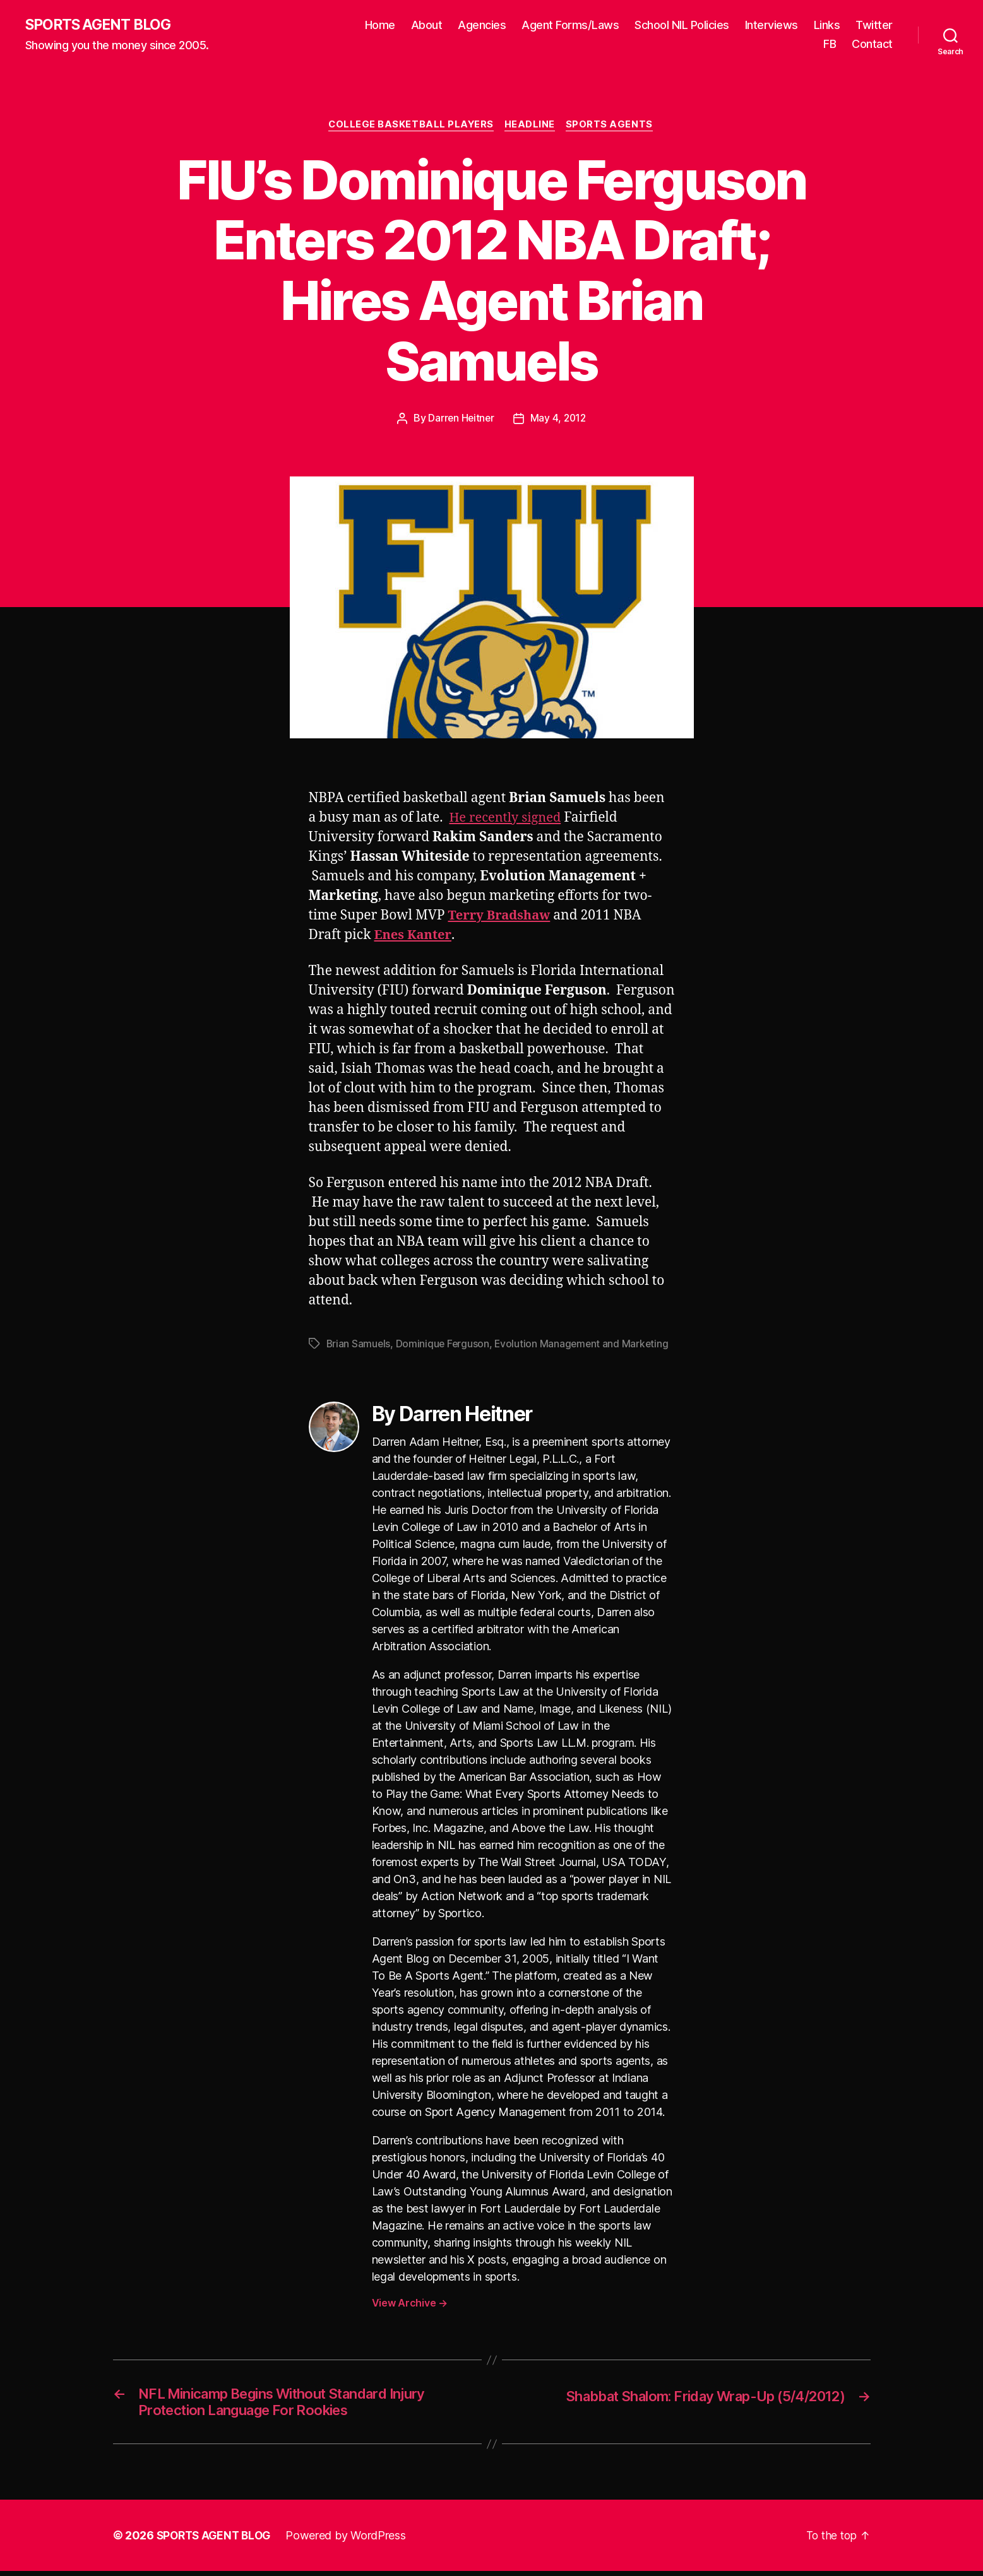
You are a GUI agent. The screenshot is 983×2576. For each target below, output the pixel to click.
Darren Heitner (460, 419)
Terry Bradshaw (502, 916)
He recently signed (507, 818)
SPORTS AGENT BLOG (101, 25)
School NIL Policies (681, 25)
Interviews (771, 25)
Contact (872, 44)
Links (827, 25)
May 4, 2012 (559, 419)
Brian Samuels (359, 1344)
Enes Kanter (414, 936)
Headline (531, 126)
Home (380, 25)
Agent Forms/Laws (570, 25)
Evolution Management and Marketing (585, 1344)
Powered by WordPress (351, 2540)
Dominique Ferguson (443, 1344)
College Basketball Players (410, 126)
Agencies (482, 25)
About (427, 25)
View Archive (410, 2304)
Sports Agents (612, 126)
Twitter (874, 25)
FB (829, 44)
